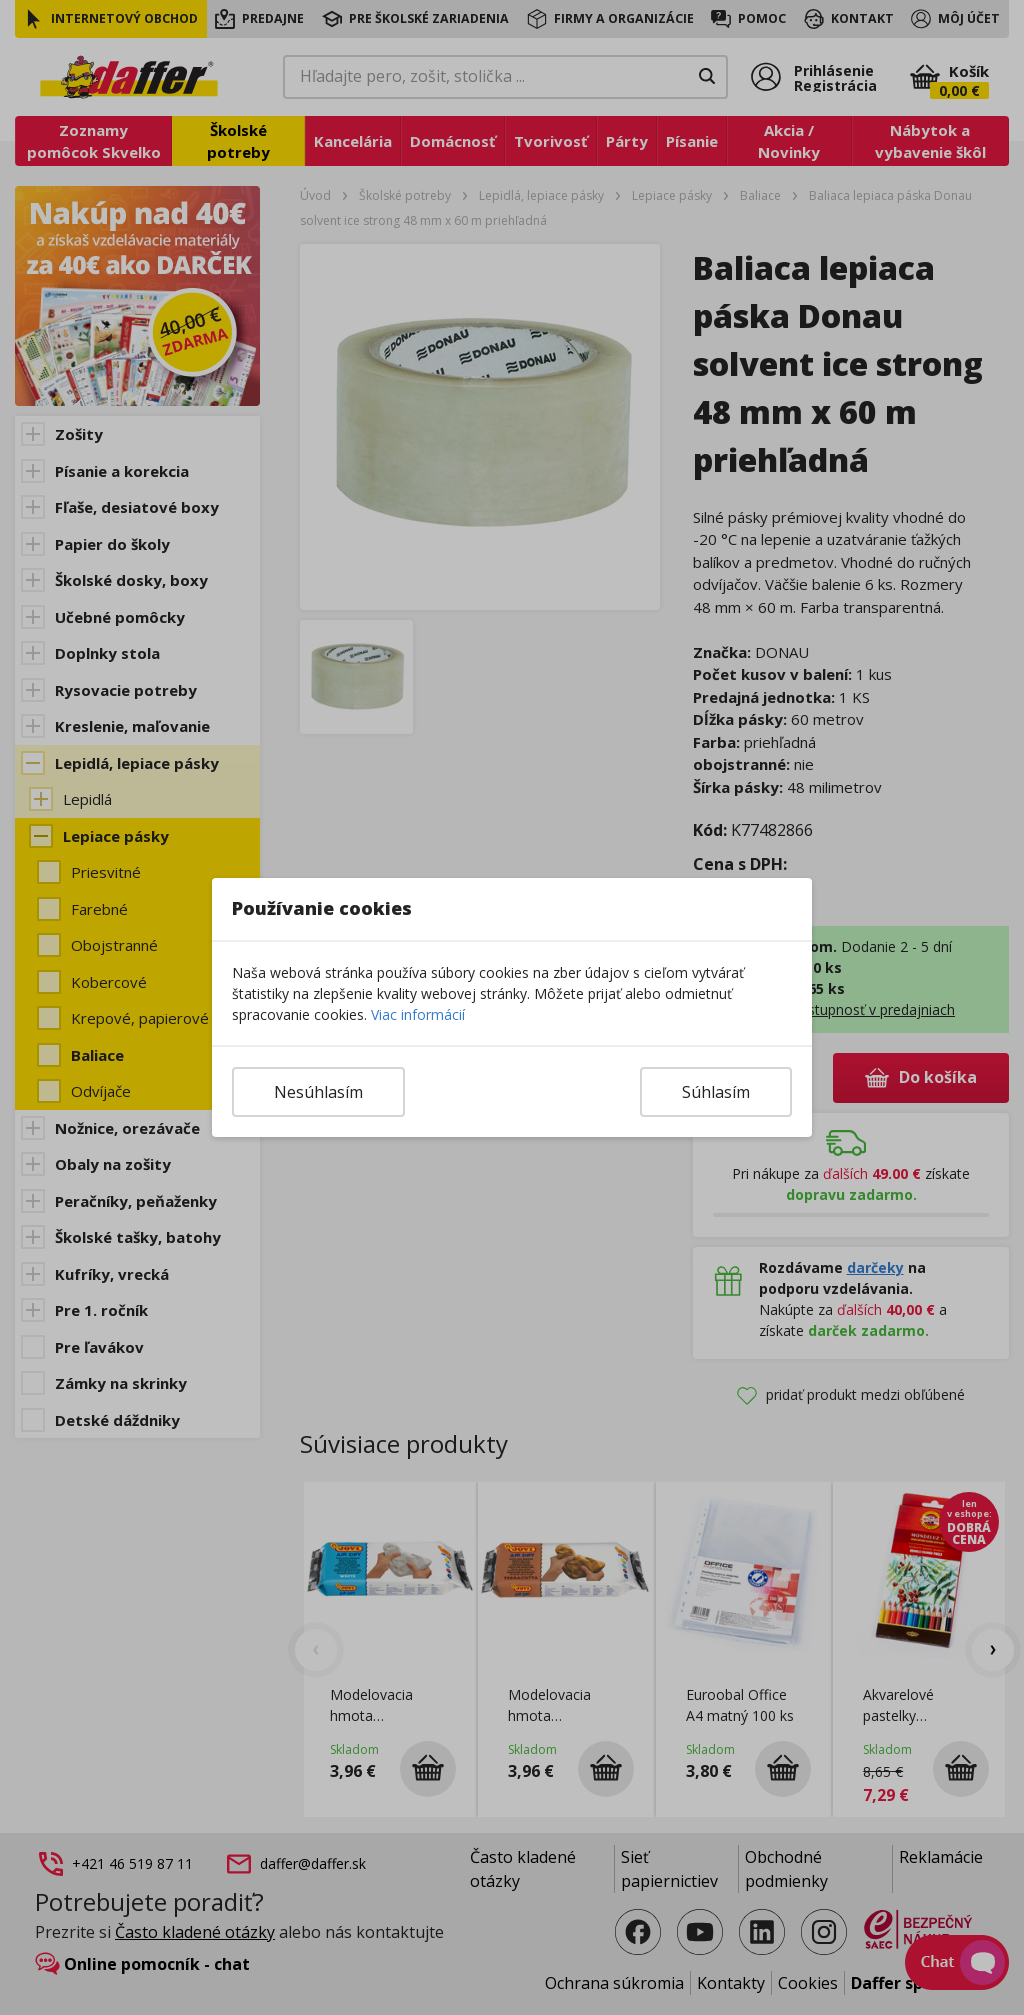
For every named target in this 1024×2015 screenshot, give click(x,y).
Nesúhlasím (318, 1092)
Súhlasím (716, 1092)
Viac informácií (418, 1014)
